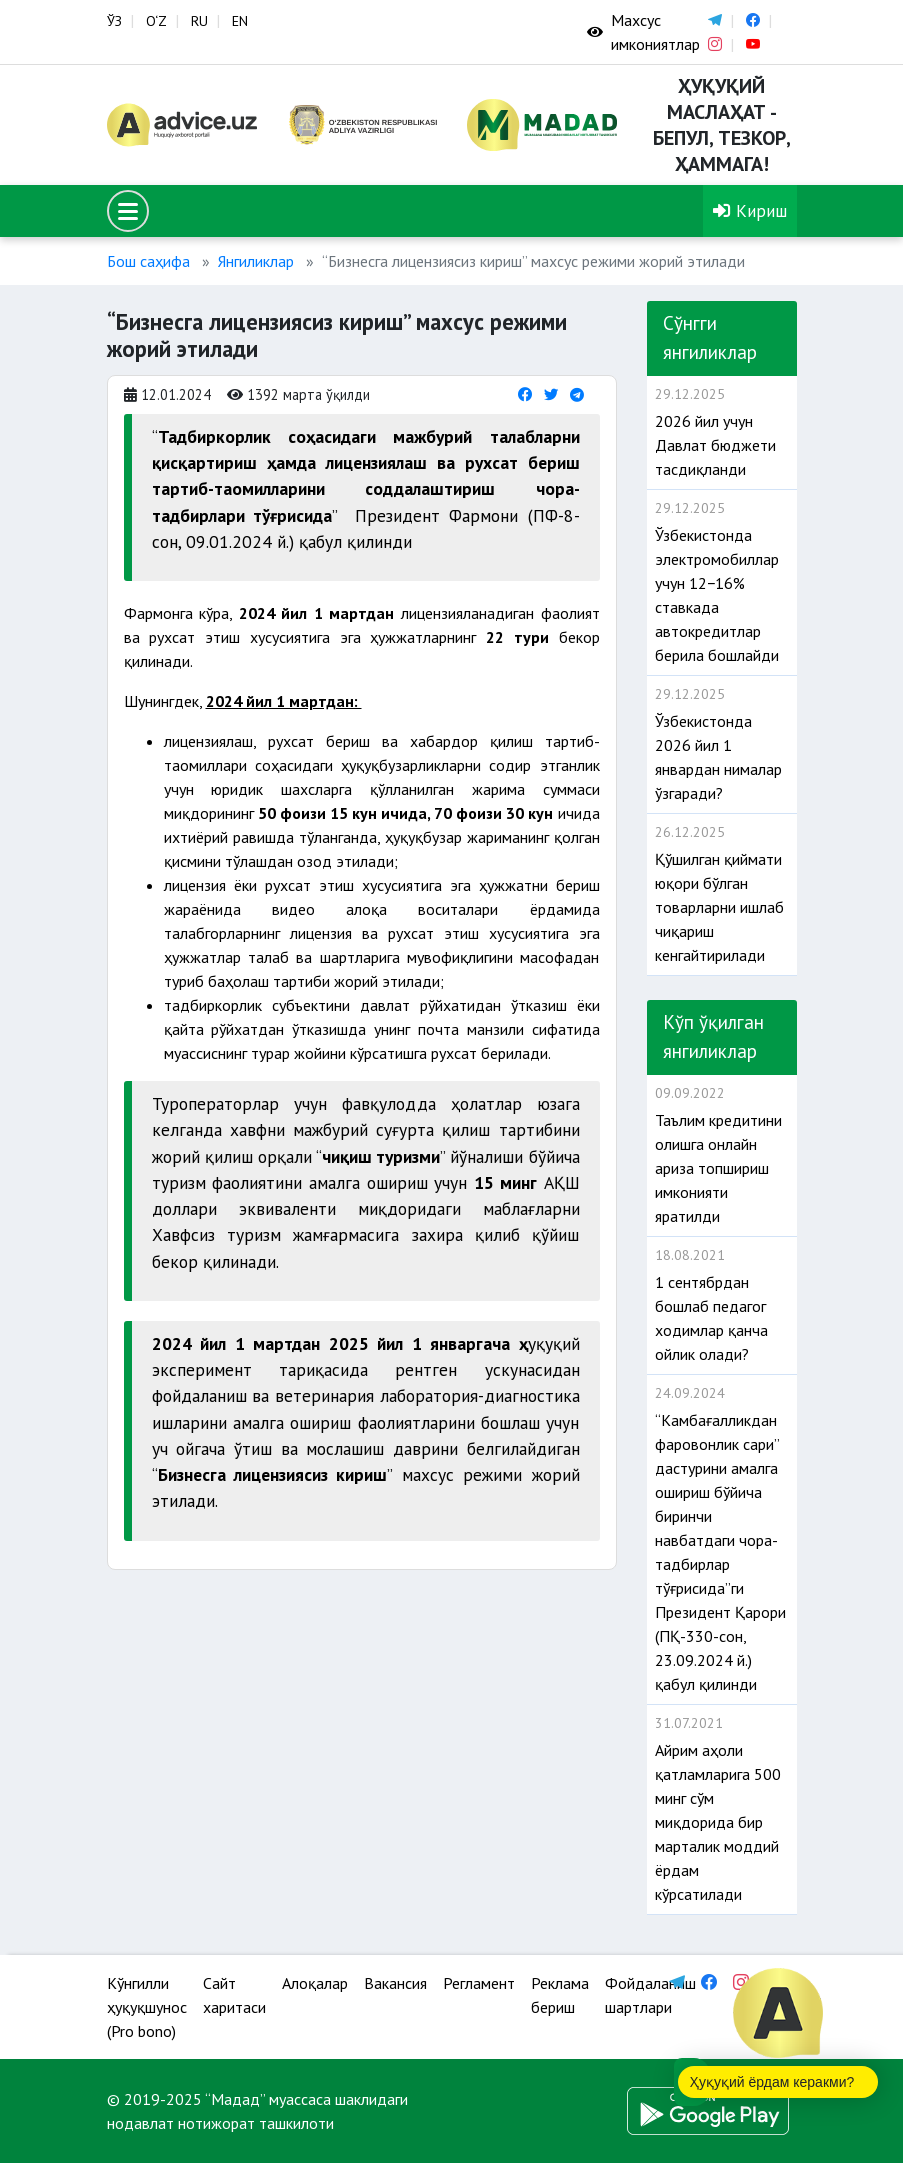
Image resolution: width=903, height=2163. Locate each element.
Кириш (750, 210)
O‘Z (156, 21)
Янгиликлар (256, 261)
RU (199, 21)
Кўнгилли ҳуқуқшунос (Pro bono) (147, 2007)
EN (240, 21)
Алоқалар (315, 1983)
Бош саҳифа (148, 261)
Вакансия (395, 1983)
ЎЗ (114, 21)
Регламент (479, 1983)
